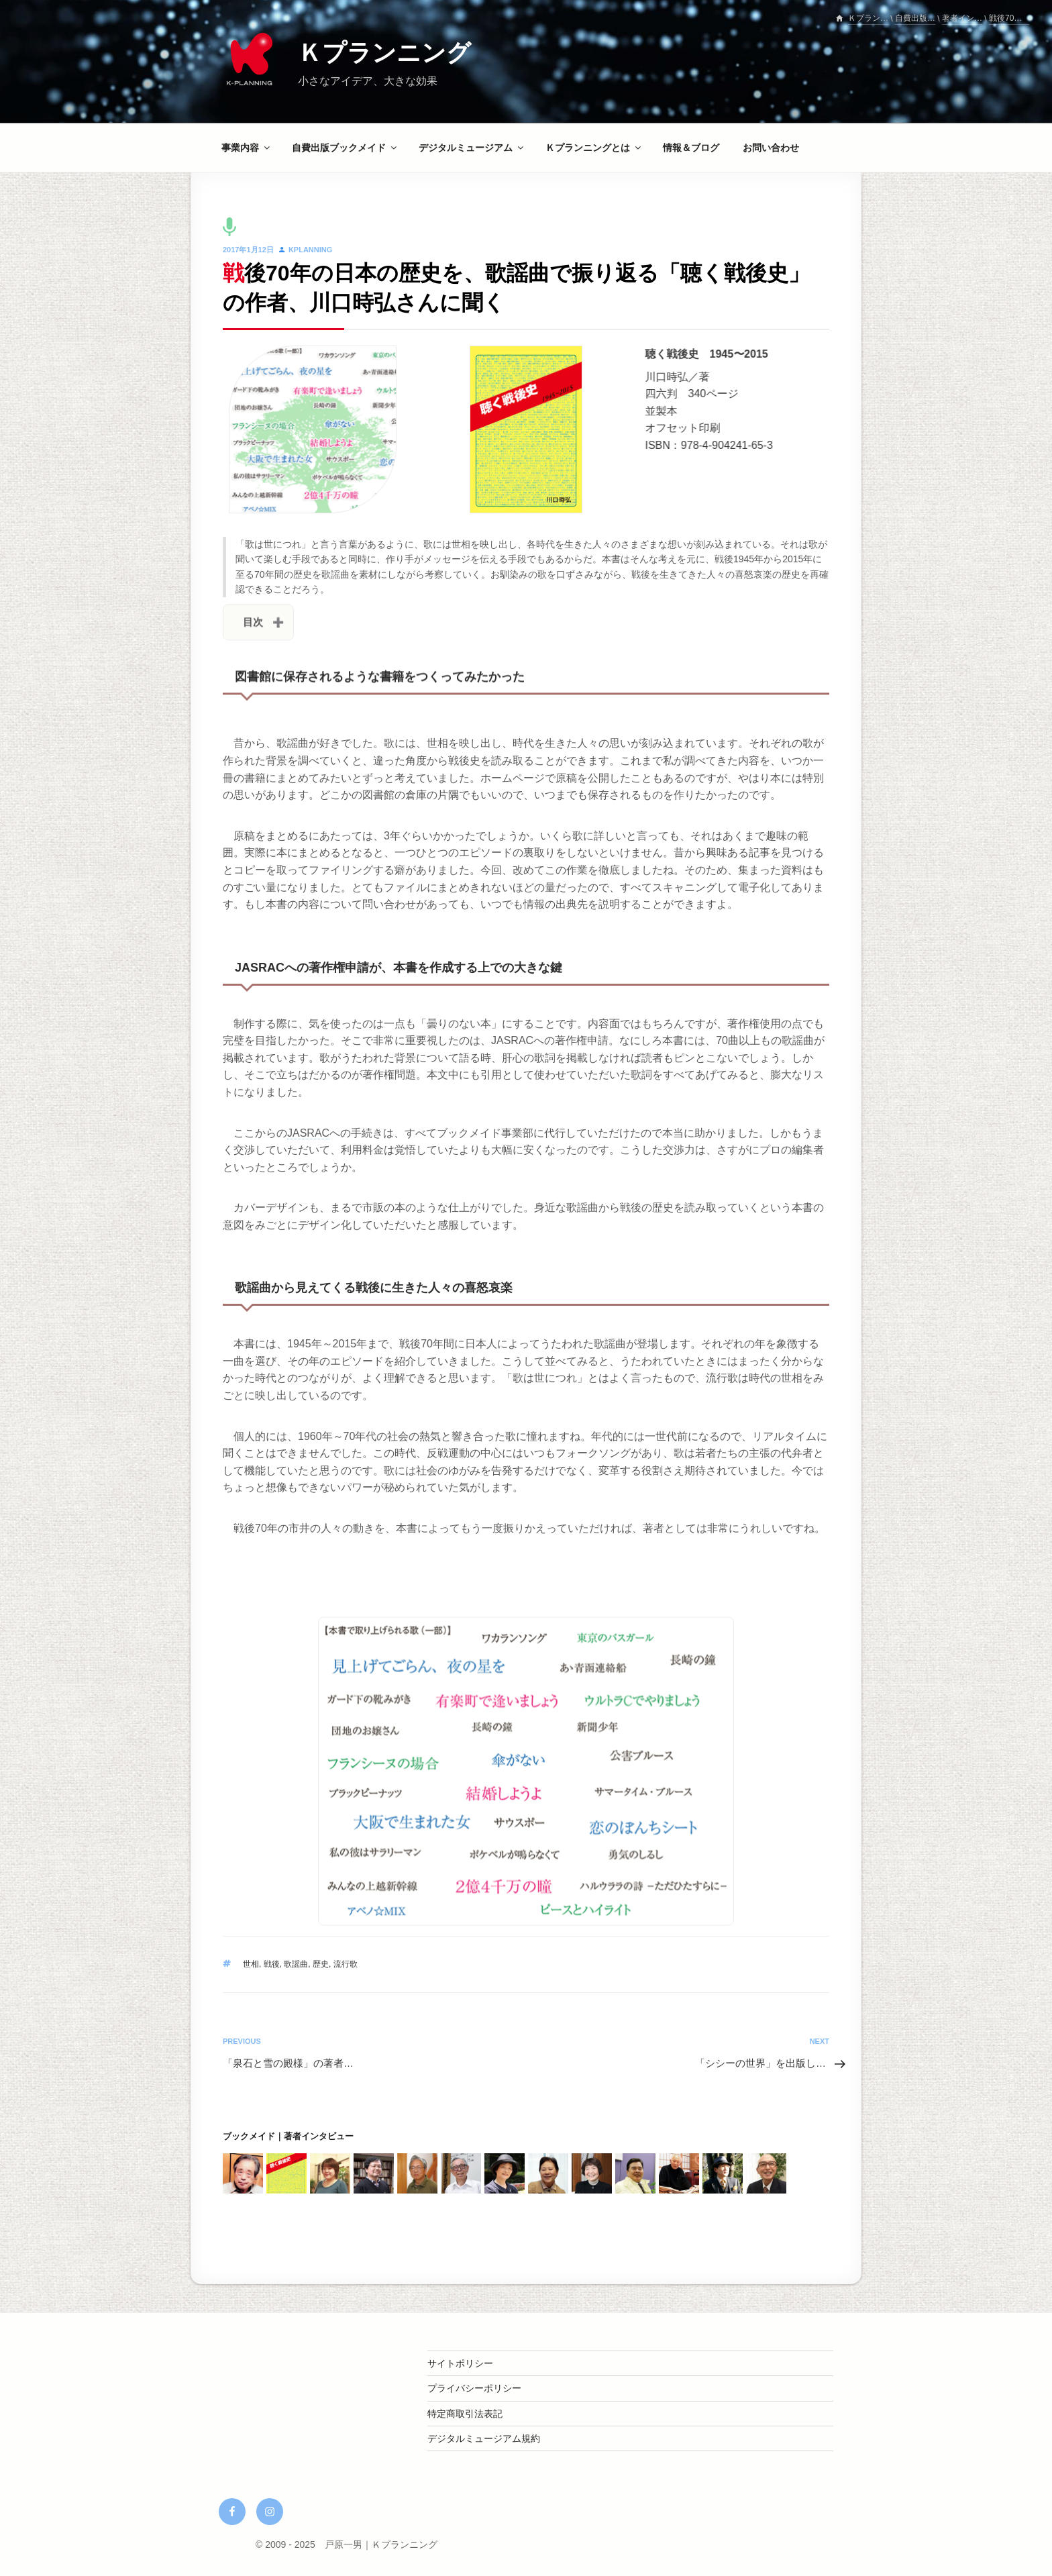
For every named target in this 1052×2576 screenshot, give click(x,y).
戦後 (272, 1964)
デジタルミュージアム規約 (483, 2438)
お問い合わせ (771, 147)
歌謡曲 (296, 1964)
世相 (251, 1964)
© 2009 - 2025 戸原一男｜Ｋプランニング (346, 2544)
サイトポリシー (460, 2363)
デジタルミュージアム (472, 147)
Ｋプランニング (384, 52)
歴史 (321, 1964)
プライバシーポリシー (474, 2388)
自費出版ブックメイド (345, 147)
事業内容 (246, 147)
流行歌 (345, 1964)
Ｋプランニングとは (594, 147)
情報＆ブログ (691, 147)
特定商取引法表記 (465, 2413)
